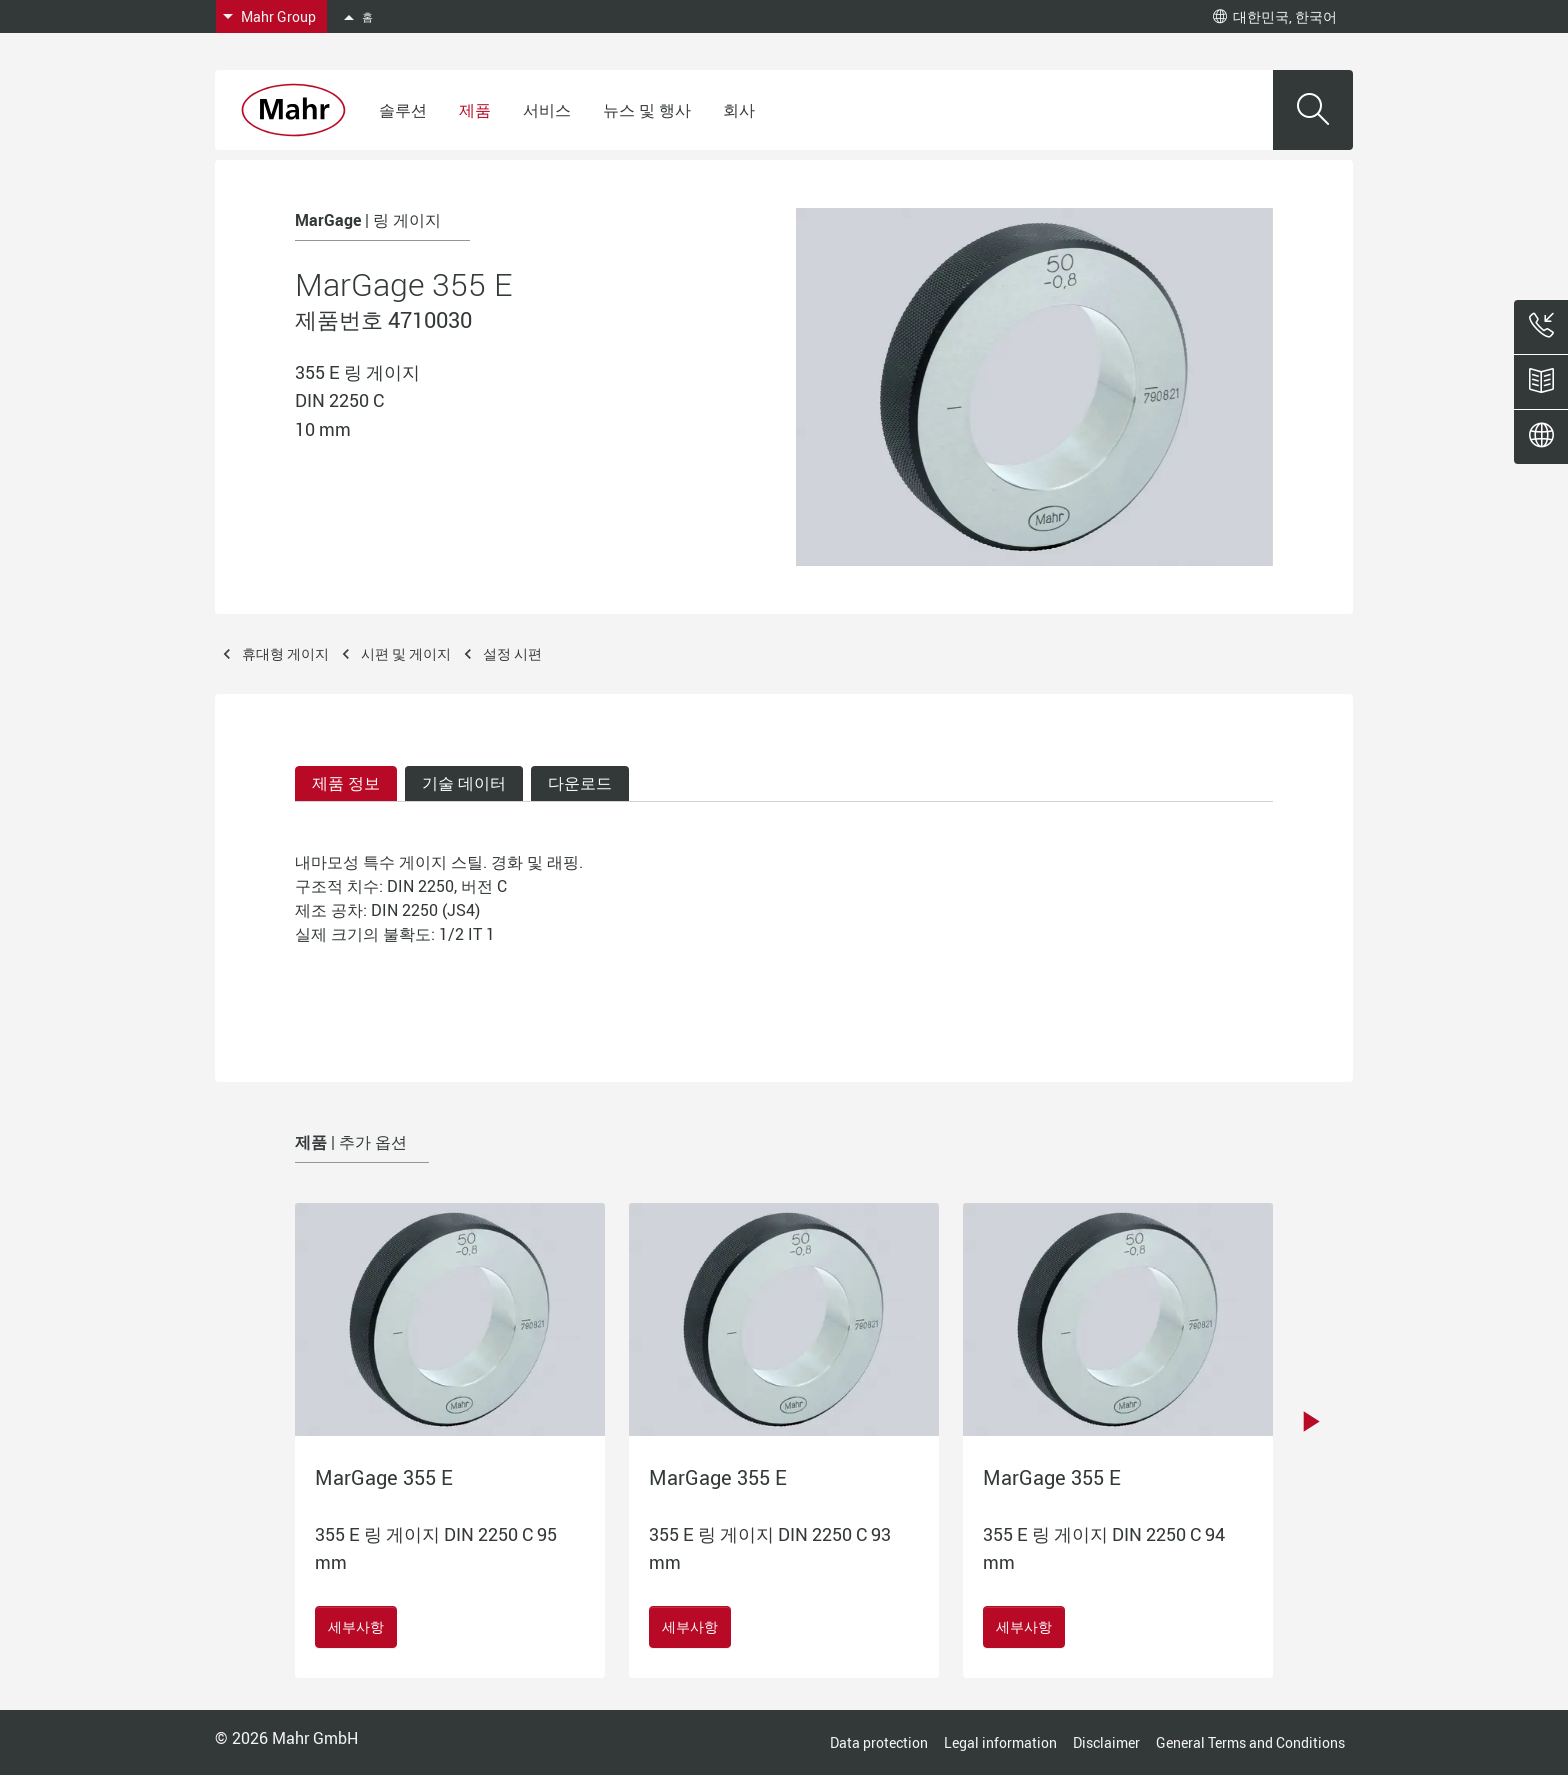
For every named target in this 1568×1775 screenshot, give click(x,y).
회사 (739, 110)
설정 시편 (512, 653)
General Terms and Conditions (1250, 1742)
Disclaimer (1106, 1742)
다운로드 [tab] (580, 783)
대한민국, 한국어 (1275, 16)
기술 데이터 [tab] (464, 783)
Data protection (879, 1742)
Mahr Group (278, 16)
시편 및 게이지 (406, 653)
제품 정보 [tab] (346, 783)
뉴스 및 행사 (647, 110)
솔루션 (403, 110)
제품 (475, 110)
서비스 (547, 110)
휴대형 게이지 (285, 653)
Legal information (1000, 1742)
